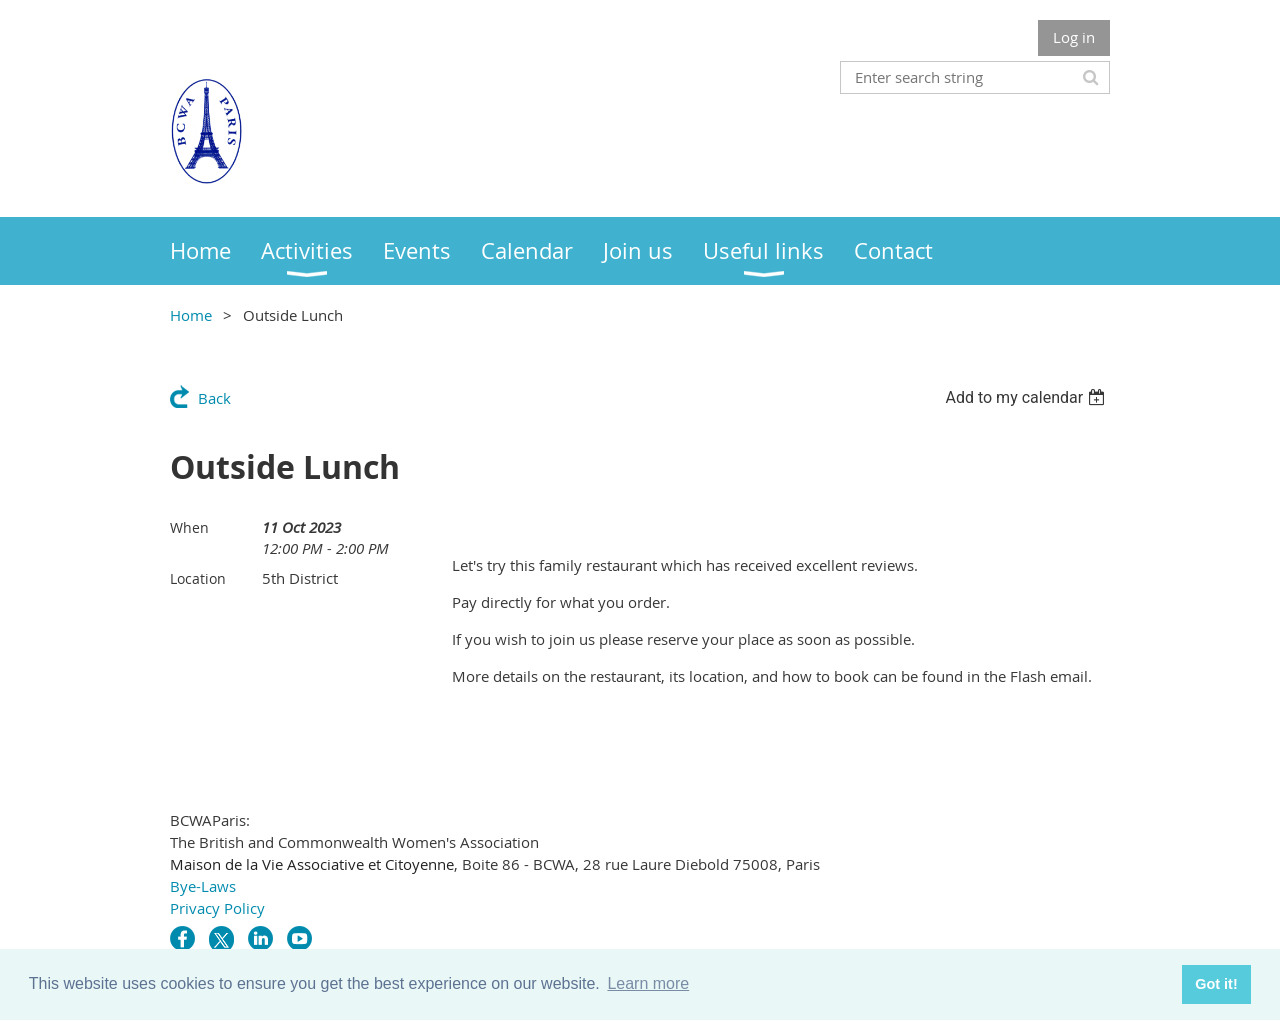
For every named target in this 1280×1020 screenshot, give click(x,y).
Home (191, 315)
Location (198, 578)
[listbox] (1027, 397)
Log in (1074, 37)
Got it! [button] (1216, 984)
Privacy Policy (217, 908)
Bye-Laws (203, 886)
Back (214, 398)
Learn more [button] (648, 983)
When (189, 527)
